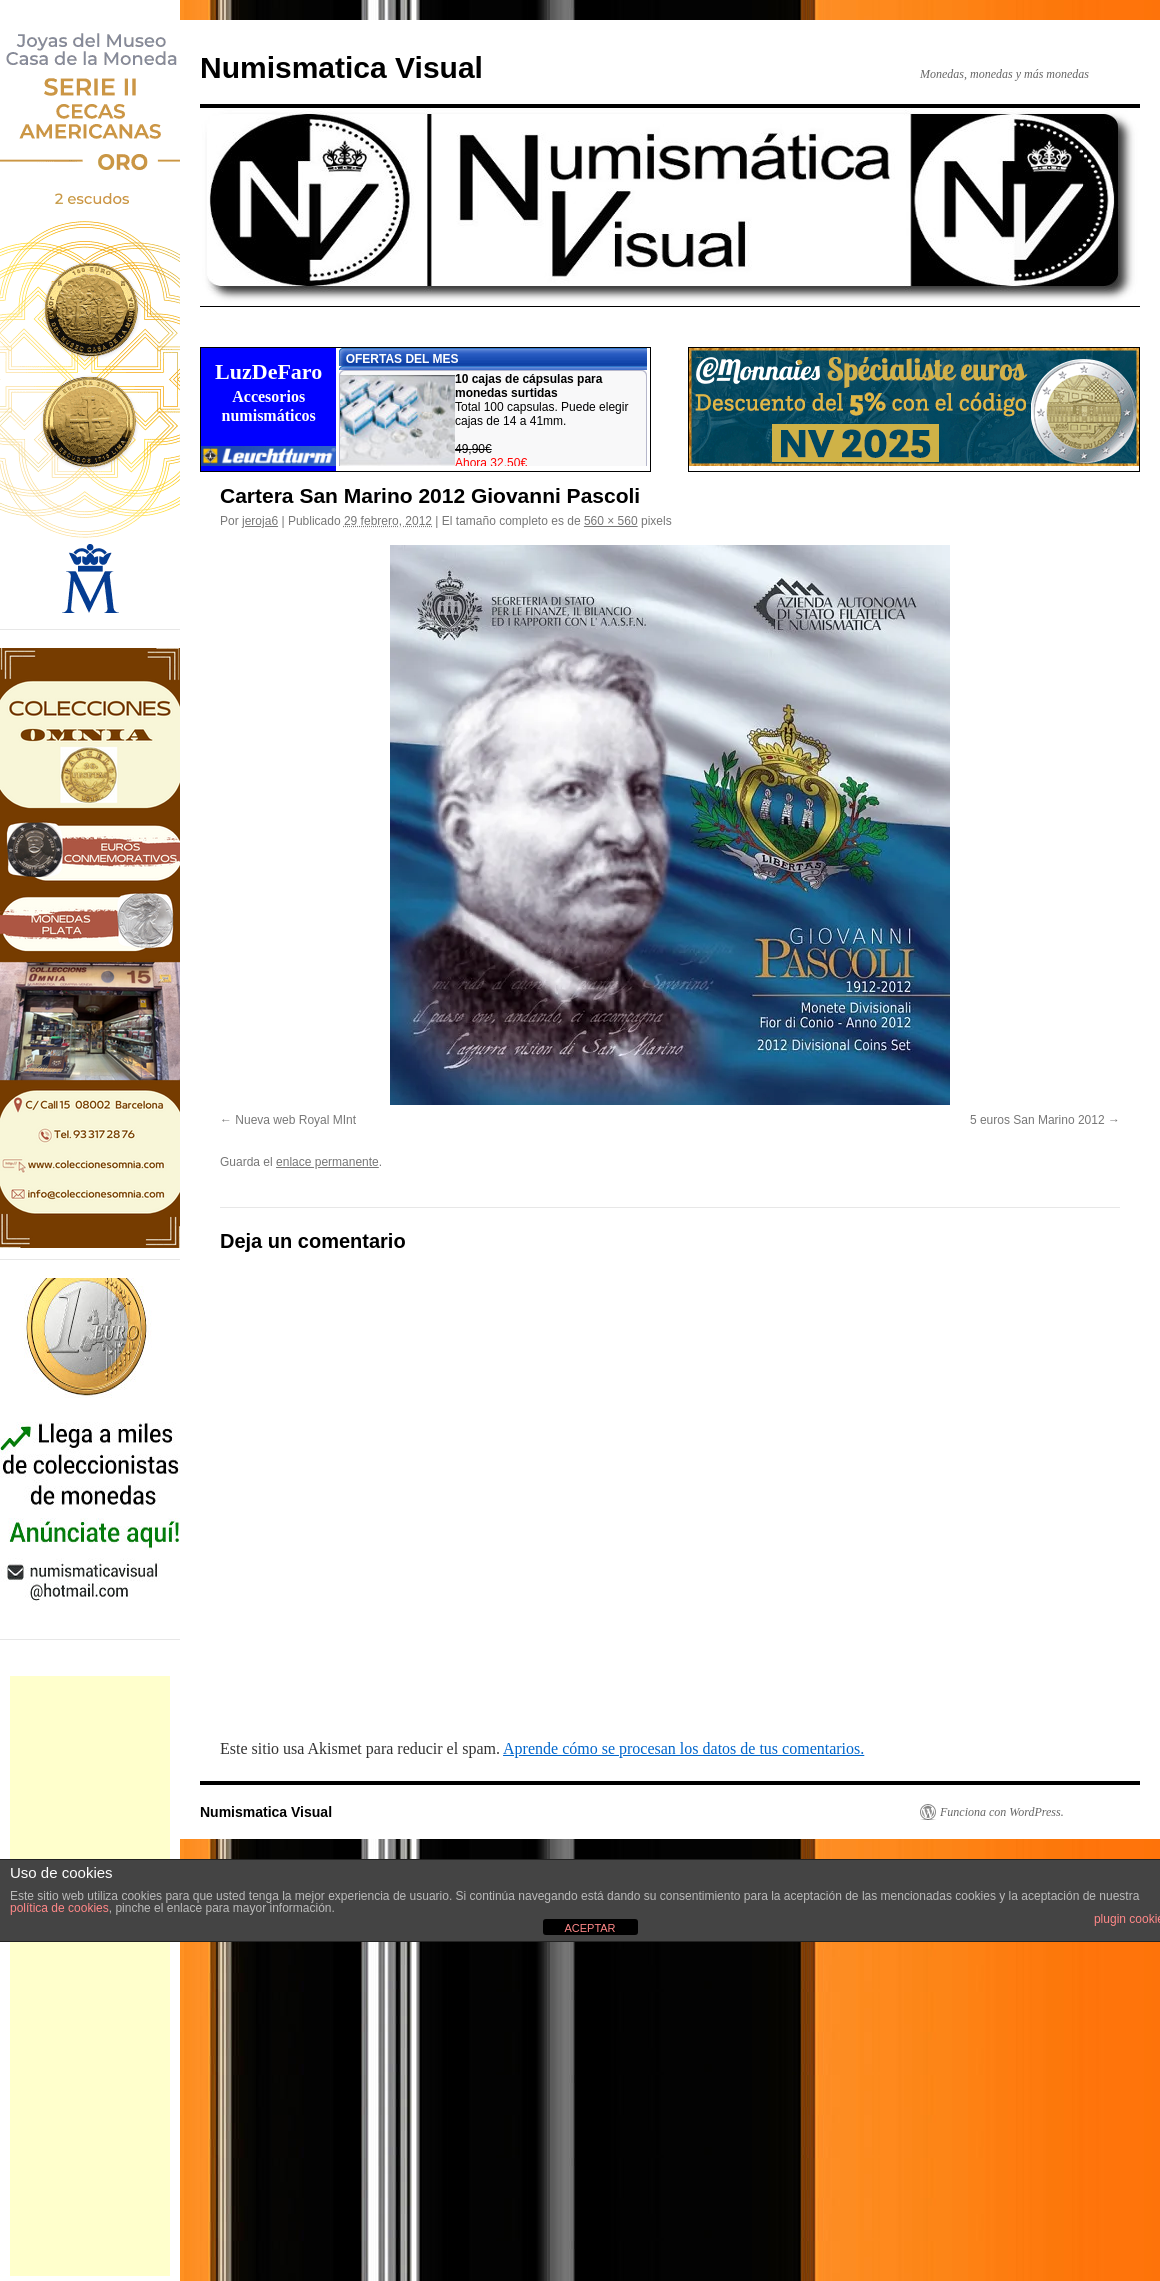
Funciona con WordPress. (1002, 1812)
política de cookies (59, 1908)
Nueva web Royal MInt (295, 1120)
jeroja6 (260, 521)
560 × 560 (611, 521)
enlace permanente (327, 1162)
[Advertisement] (90, 1976)
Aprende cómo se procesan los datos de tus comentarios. (683, 1748)
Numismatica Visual (341, 67)
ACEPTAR (589, 1928)
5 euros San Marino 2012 (1037, 1120)
